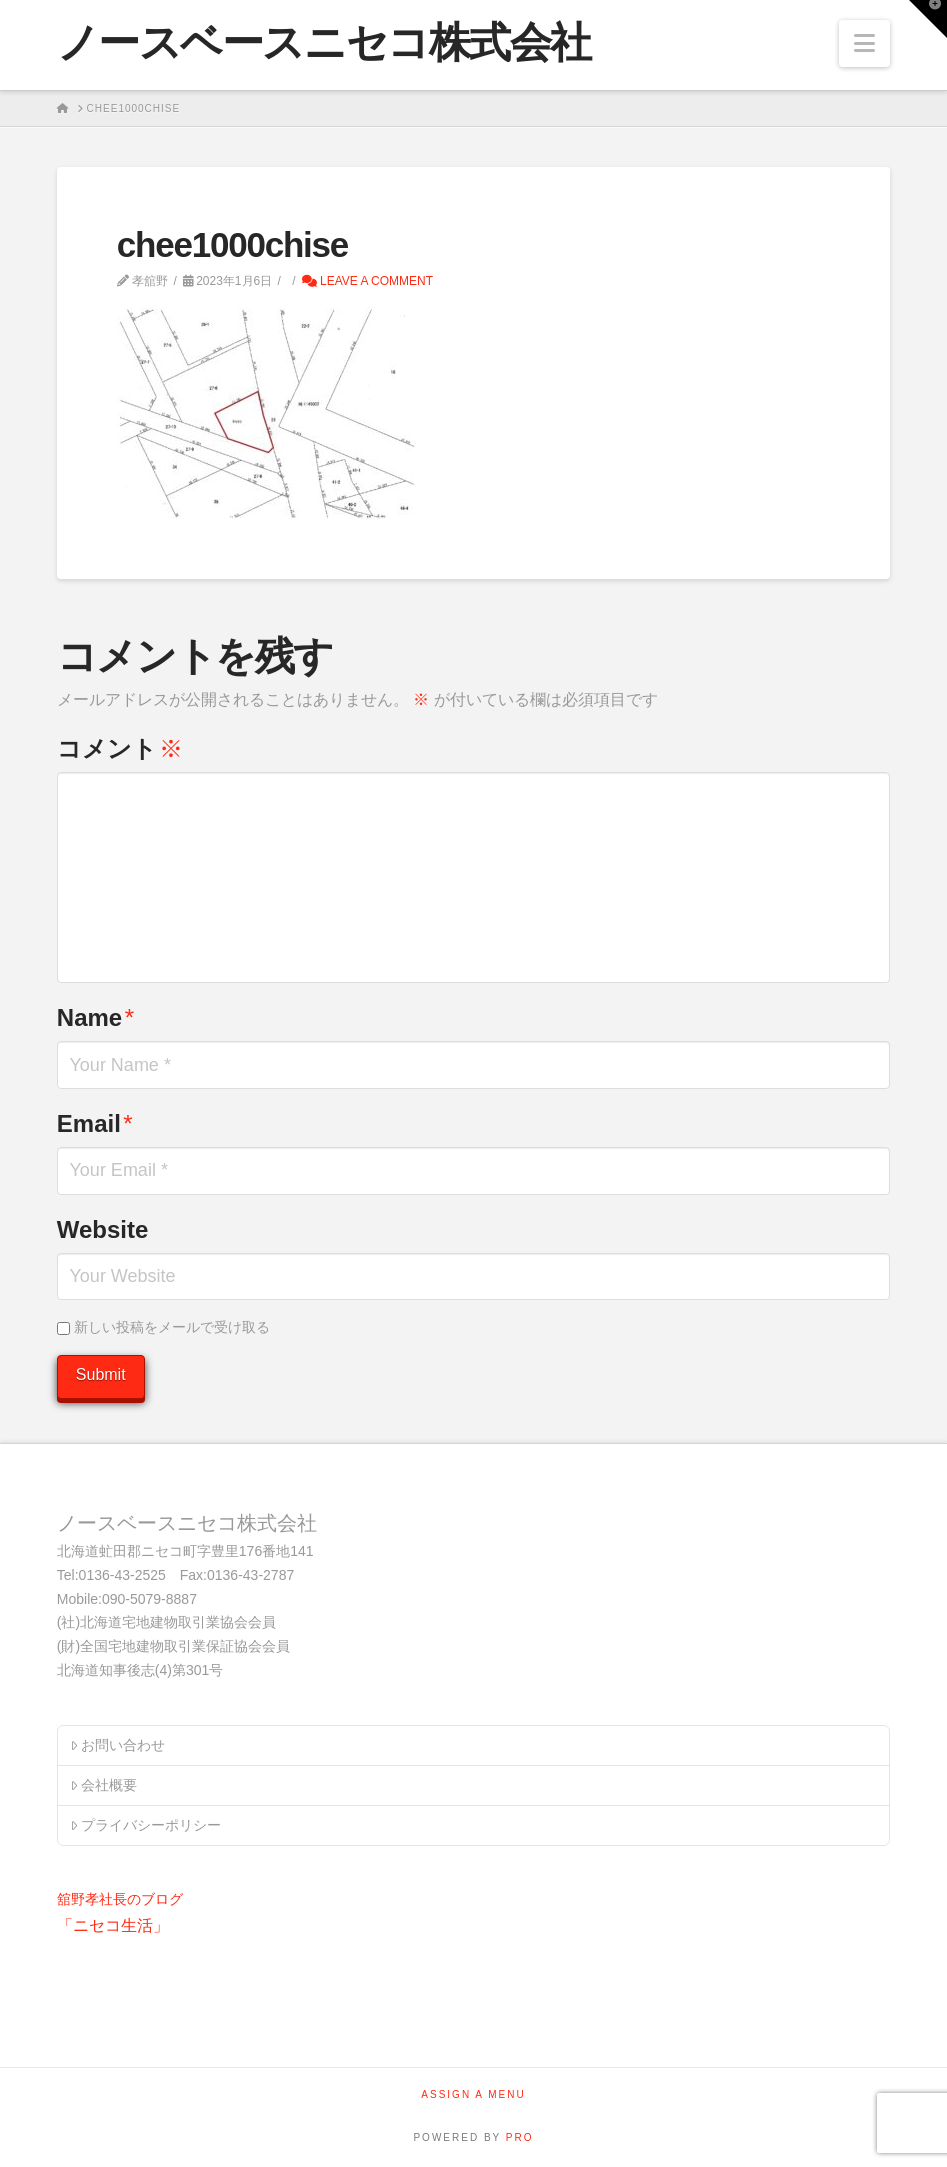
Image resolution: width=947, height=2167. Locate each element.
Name (95, 1017)
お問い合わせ (117, 1745)
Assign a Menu (473, 2094)
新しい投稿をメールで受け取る (172, 1327)
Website (103, 1229)
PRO (520, 2137)
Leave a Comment (367, 281)
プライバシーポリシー (145, 1825)
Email (95, 1123)
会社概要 (103, 1785)
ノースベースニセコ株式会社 (324, 43)
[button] (864, 43)
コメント (120, 748)
